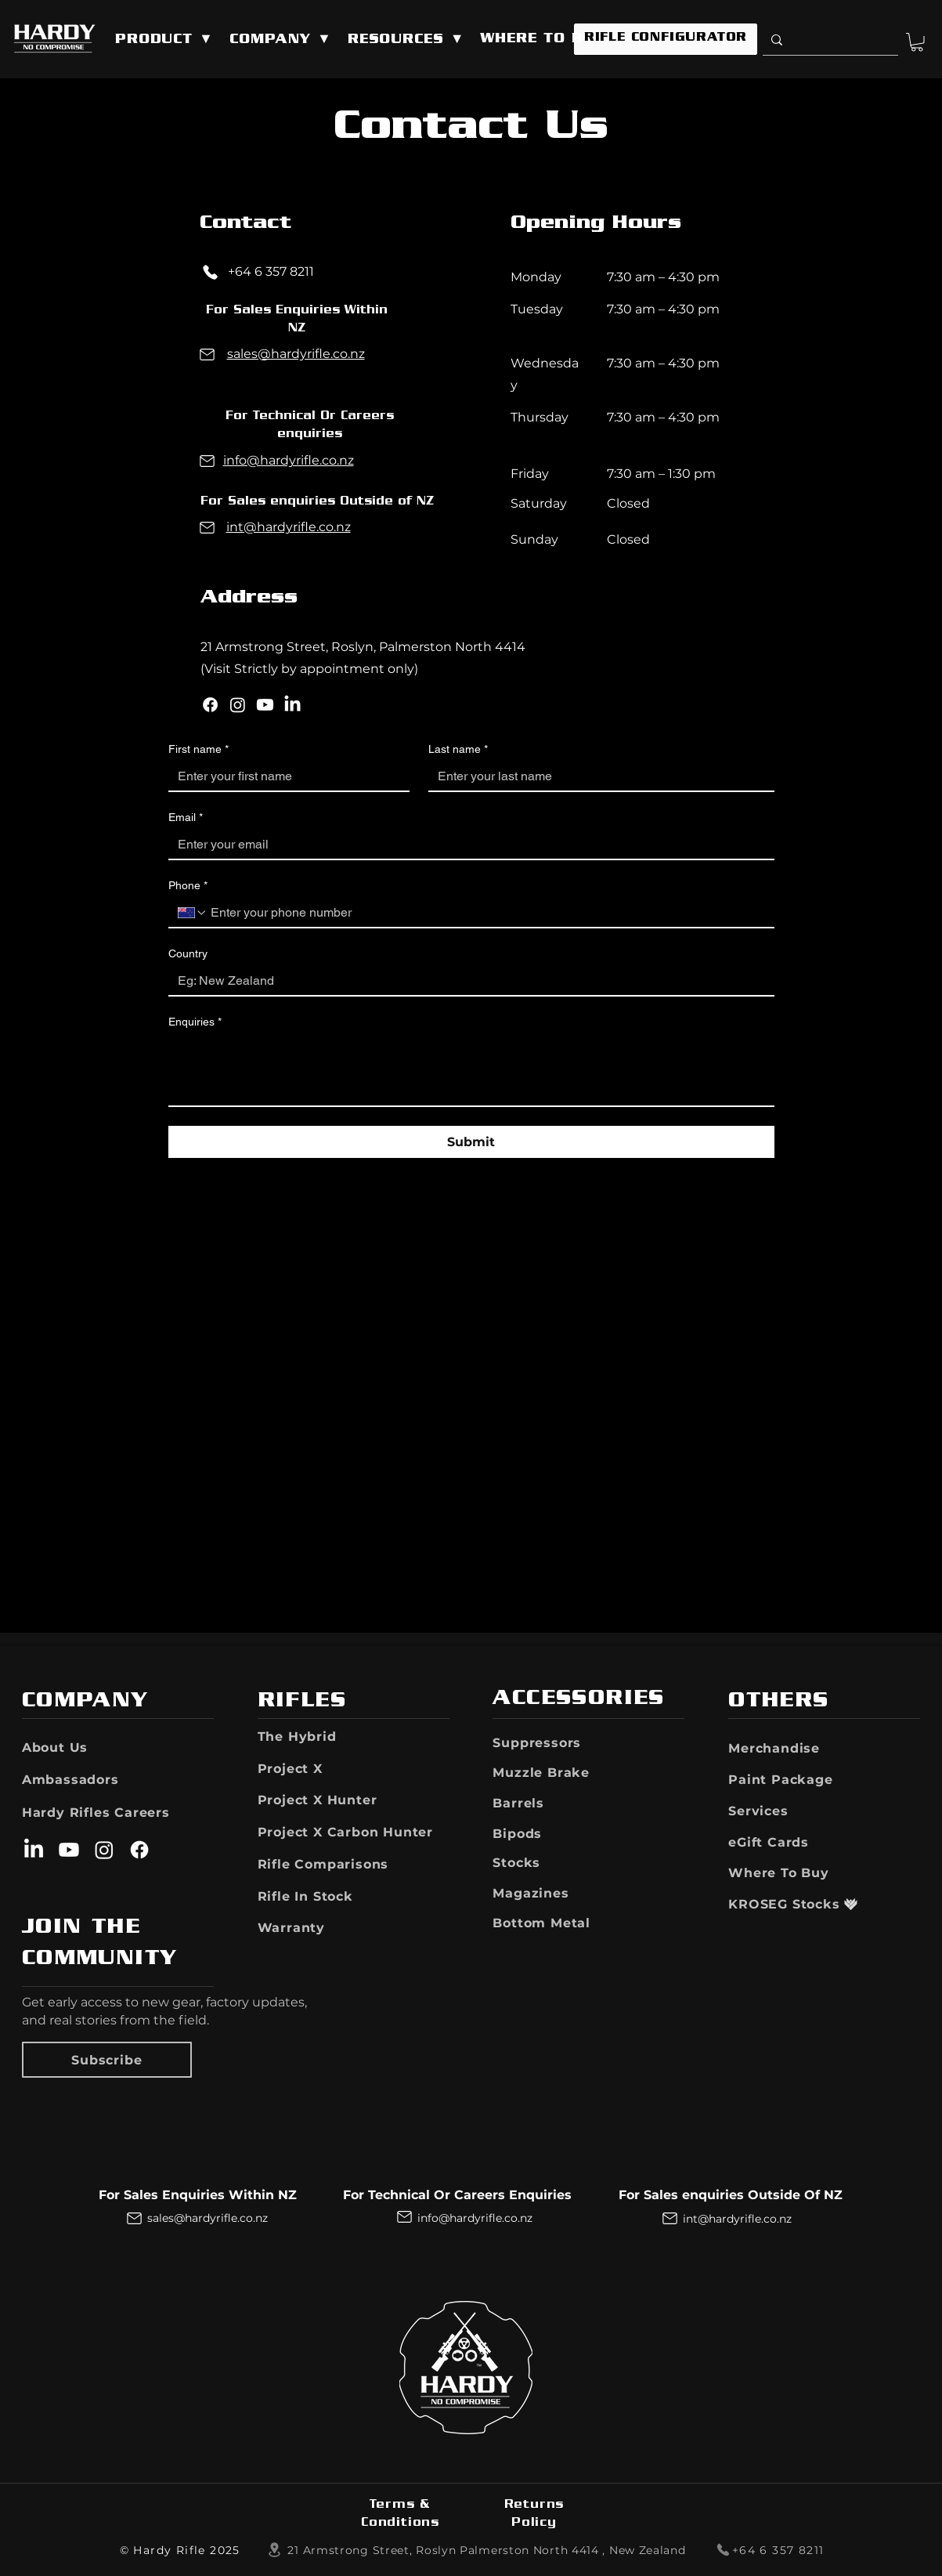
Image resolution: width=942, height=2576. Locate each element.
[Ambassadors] (71, 1779)
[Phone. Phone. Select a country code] (193, 912)
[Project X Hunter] (350, 1799)
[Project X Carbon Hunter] (353, 1832)
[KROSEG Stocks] (785, 1904)
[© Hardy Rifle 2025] (181, 2550)
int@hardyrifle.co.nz (288, 526)
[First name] (284, 776)
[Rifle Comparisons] (338, 1864)
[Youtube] (265, 705)
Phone (188, 885)
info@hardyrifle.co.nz (288, 460)
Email (185, 817)
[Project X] (338, 1768)
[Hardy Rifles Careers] (114, 1812)
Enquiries (195, 1022)
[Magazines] (549, 1893)
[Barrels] (545, 1803)
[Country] (466, 981)
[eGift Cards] (785, 1842)
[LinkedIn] (292, 705)
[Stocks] (538, 1862)
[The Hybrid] (310, 1736)
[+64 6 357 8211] (763, 2550)
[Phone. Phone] (486, 913)
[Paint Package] (792, 1779)
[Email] (466, 844)
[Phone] (210, 272)
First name (198, 749)
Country (188, 953)
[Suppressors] (561, 1742)
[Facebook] (210, 705)
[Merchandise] (792, 1748)
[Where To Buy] (792, 1872)
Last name (458, 749)
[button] (164, 40)
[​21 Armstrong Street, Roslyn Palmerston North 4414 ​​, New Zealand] (476, 2550)
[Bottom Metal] (565, 1922)
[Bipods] (538, 1833)
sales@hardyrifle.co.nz (296, 353)
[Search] (826, 39)
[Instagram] (237, 705)
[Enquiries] (471, 1070)
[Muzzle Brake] (568, 1772)
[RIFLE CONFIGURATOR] (665, 39)
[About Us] (68, 1747)
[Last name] (596, 776)
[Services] (789, 1810)
